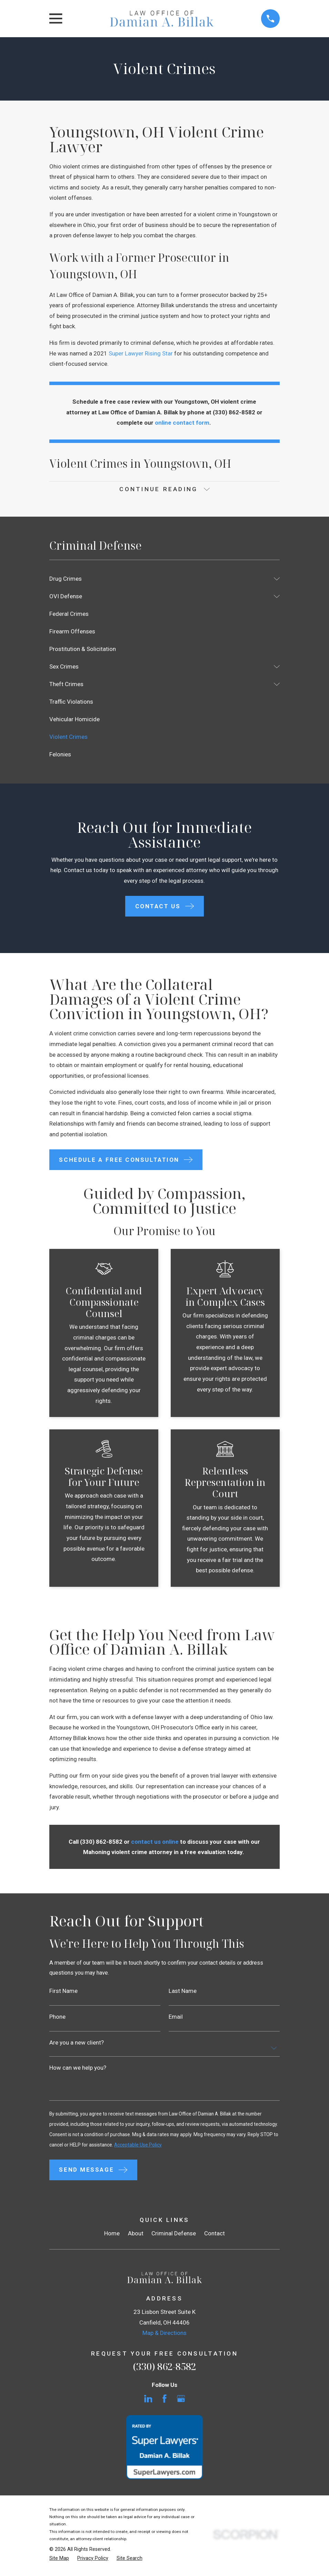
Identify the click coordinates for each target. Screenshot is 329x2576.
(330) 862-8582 (164, 2369)
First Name (63, 1992)
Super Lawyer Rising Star (141, 353)
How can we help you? (77, 2070)
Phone (57, 2018)
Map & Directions (164, 2336)
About (135, 2236)
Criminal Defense (173, 2236)
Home (112, 2236)
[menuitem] (159, 579)
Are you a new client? (76, 2044)
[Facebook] (164, 2402)
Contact (214, 2236)
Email (176, 2018)
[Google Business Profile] (181, 2402)
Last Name (183, 1992)
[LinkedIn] (148, 2402)
